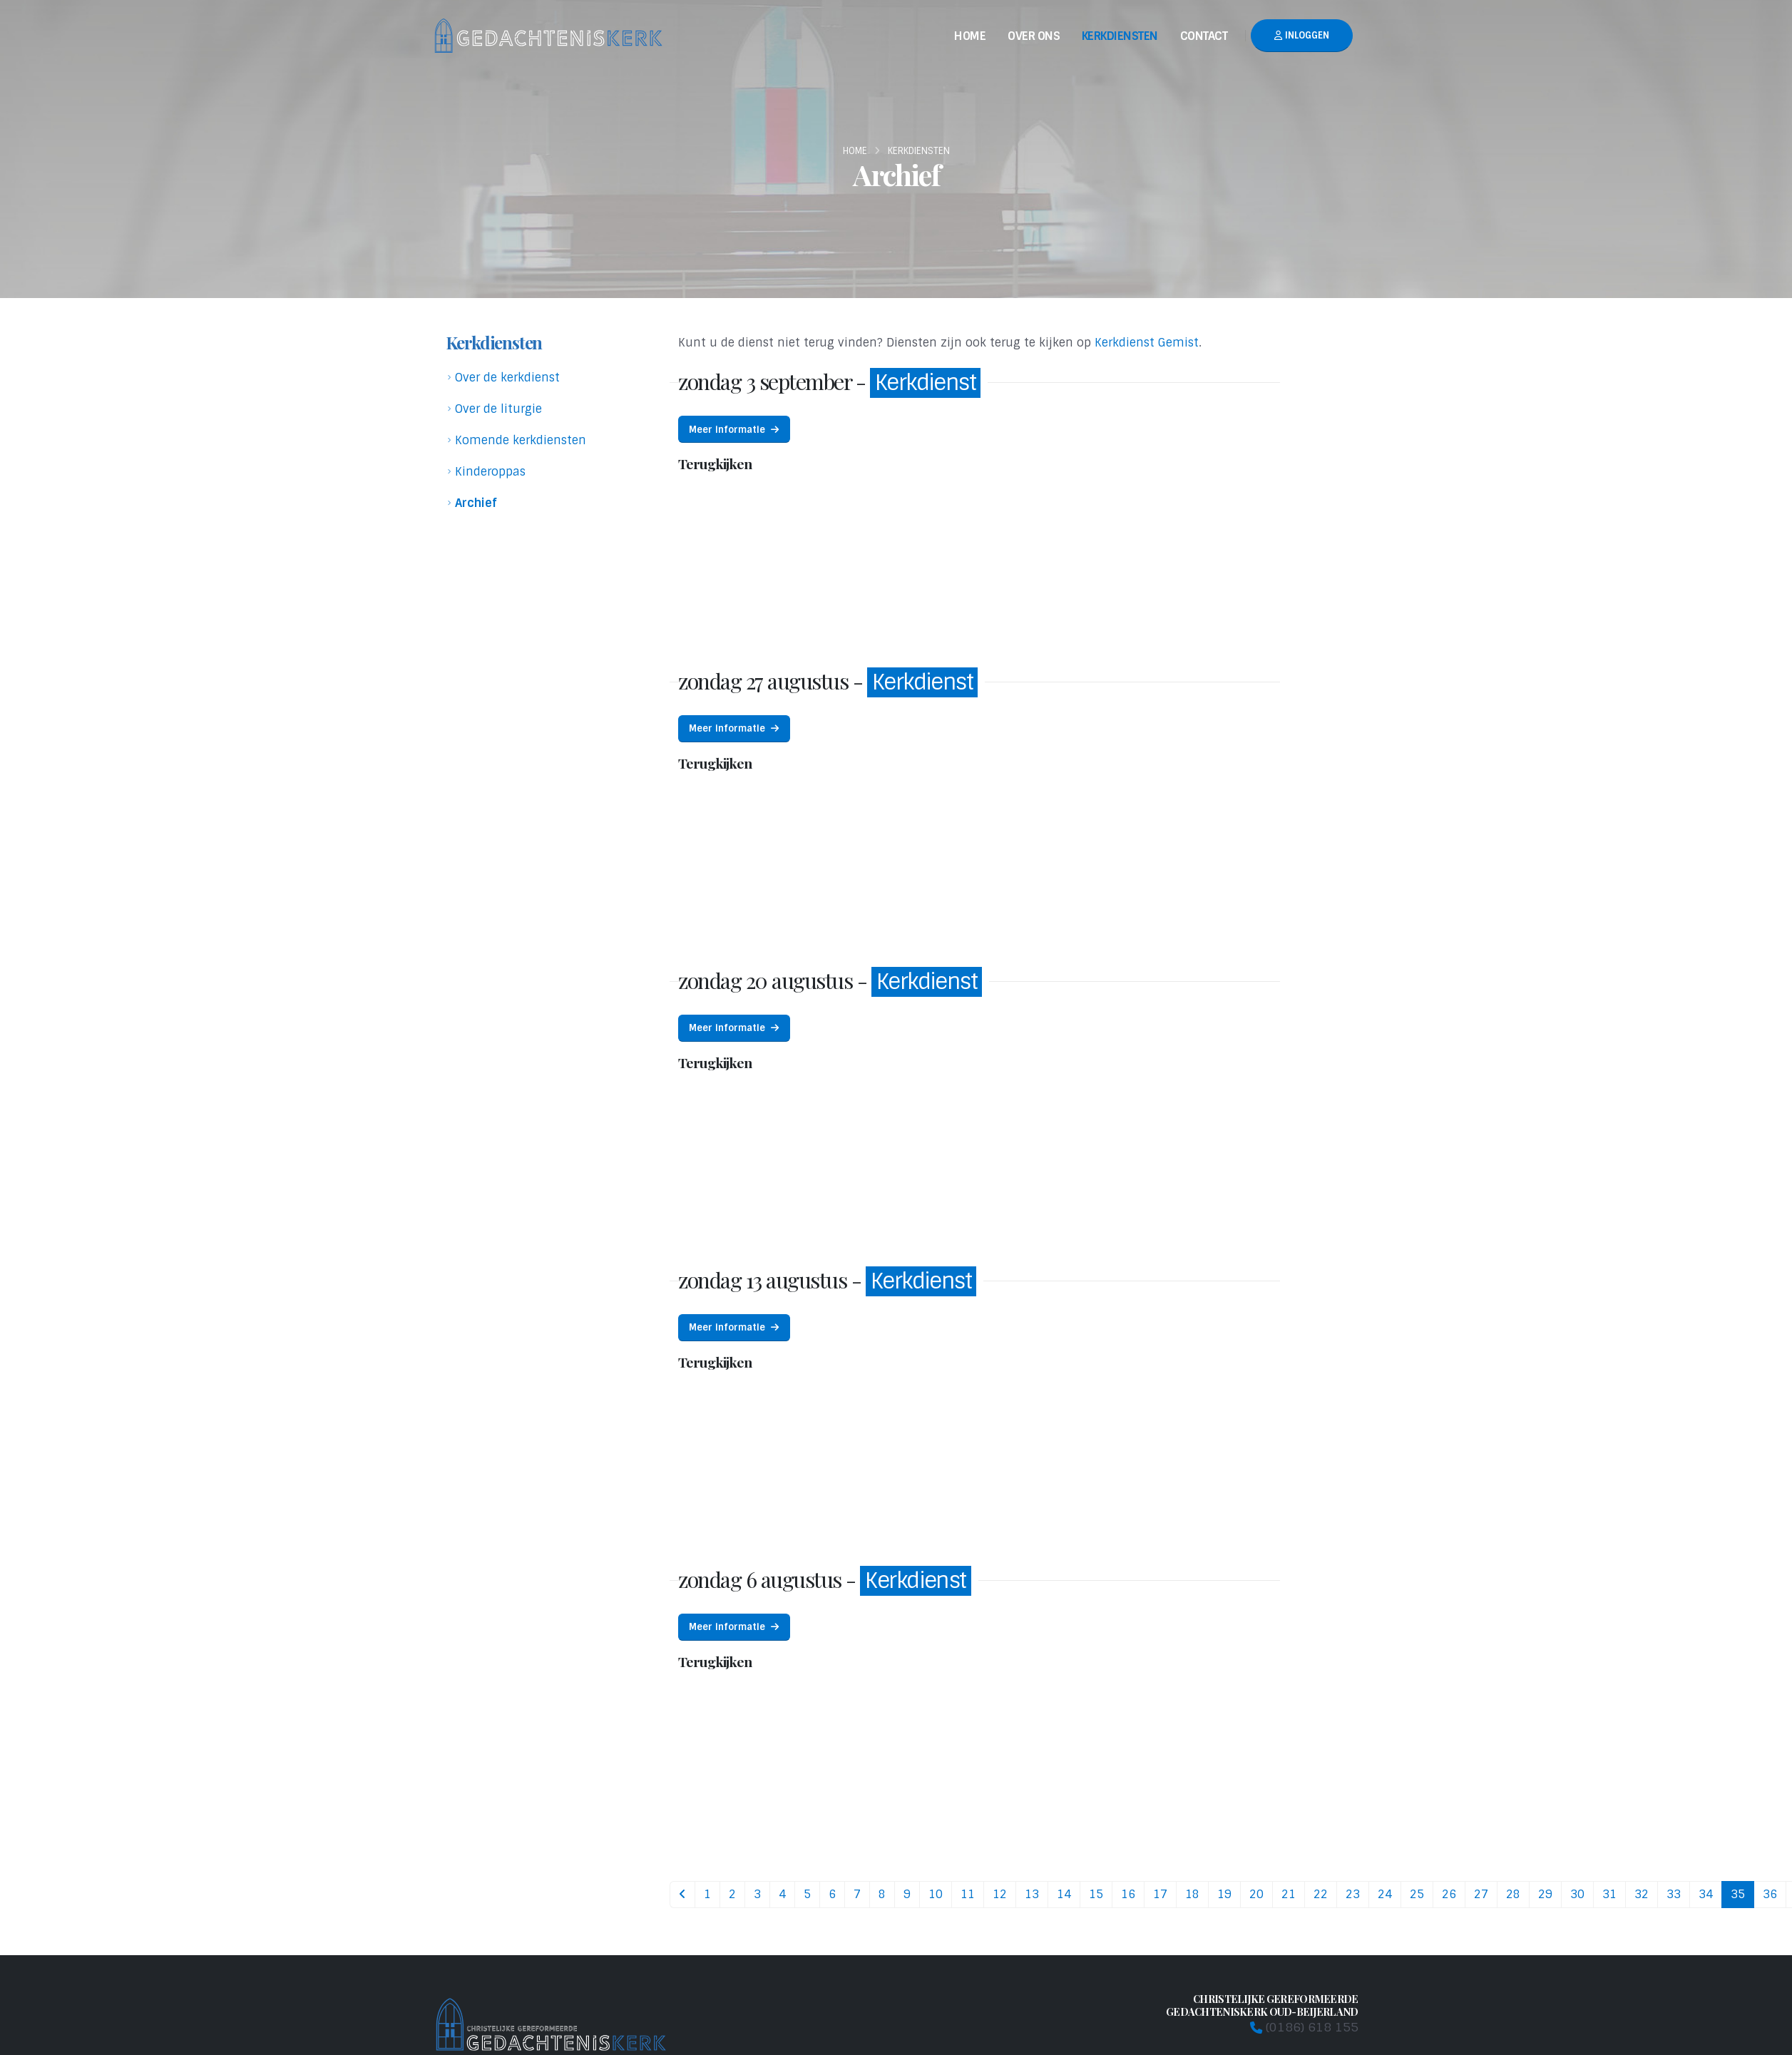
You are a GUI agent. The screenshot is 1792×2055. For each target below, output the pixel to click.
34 (1706, 1894)
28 (1513, 1894)
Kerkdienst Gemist (1147, 342)
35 (1738, 1894)
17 (1160, 1894)
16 (1128, 1894)
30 (1577, 1894)
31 (1609, 1894)
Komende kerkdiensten (520, 440)
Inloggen (1301, 35)
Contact (1204, 36)
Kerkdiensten (1120, 36)
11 (968, 1894)
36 (1770, 1894)
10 (935, 1894)
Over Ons (1034, 36)
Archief (476, 503)
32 (1641, 1894)
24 (1385, 1894)
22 (1321, 1894)
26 (1449, 1894)
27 (1481, 1894)
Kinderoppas (490, 471)
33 (1673, 1894)
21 (1288, 1894)
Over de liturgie (498, 408)
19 (1224, 1894)
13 (1032, 1894)
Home (969, 36)
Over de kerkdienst (507, 377)
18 (1192, 1894)
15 (1096, 1894)
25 (1417, 1894)
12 (1000, 1894)
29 (1545, 1894)
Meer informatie (734, 430)
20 (1256, 1894)
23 (1353, 1894)
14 (1064, 1894)
